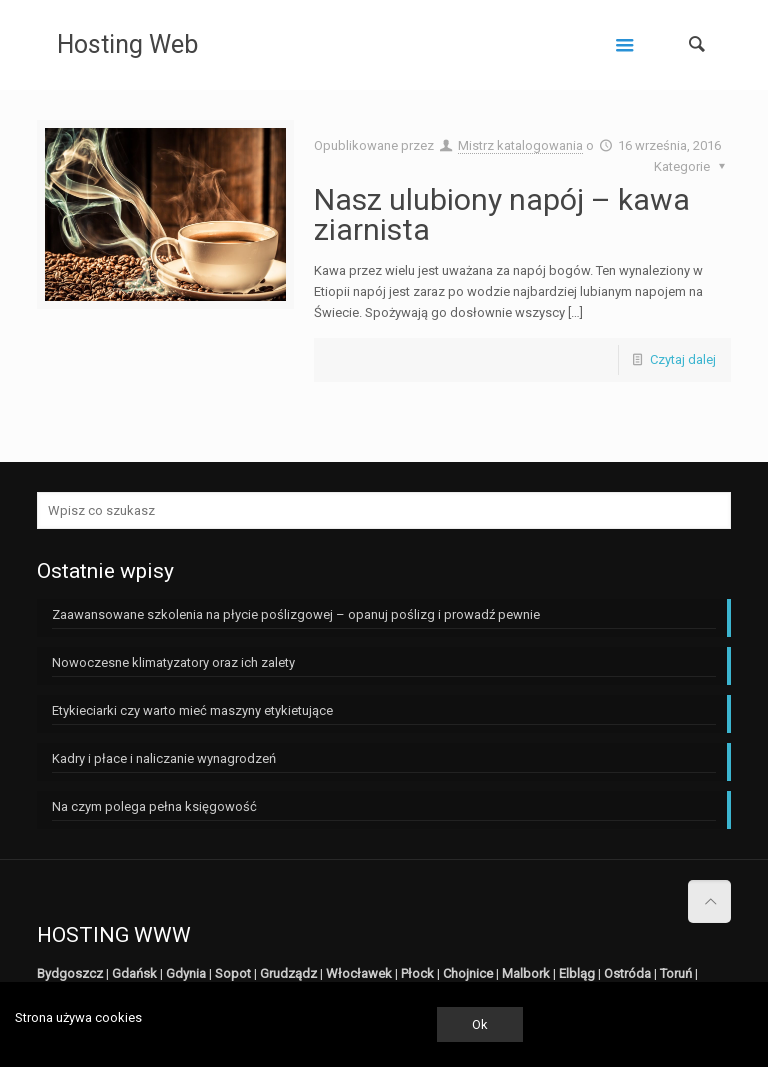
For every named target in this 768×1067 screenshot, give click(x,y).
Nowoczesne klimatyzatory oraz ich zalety (173, 662)
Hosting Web (127, 44)
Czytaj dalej (683, 359)
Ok (480, 1024)
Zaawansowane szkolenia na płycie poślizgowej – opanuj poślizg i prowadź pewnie (296, 614)
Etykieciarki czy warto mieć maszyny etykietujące (192, 710)
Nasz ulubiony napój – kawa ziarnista (502, 214)
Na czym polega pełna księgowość (154, 806)
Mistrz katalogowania (520, 145)
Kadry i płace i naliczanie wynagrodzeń (164, 758)
